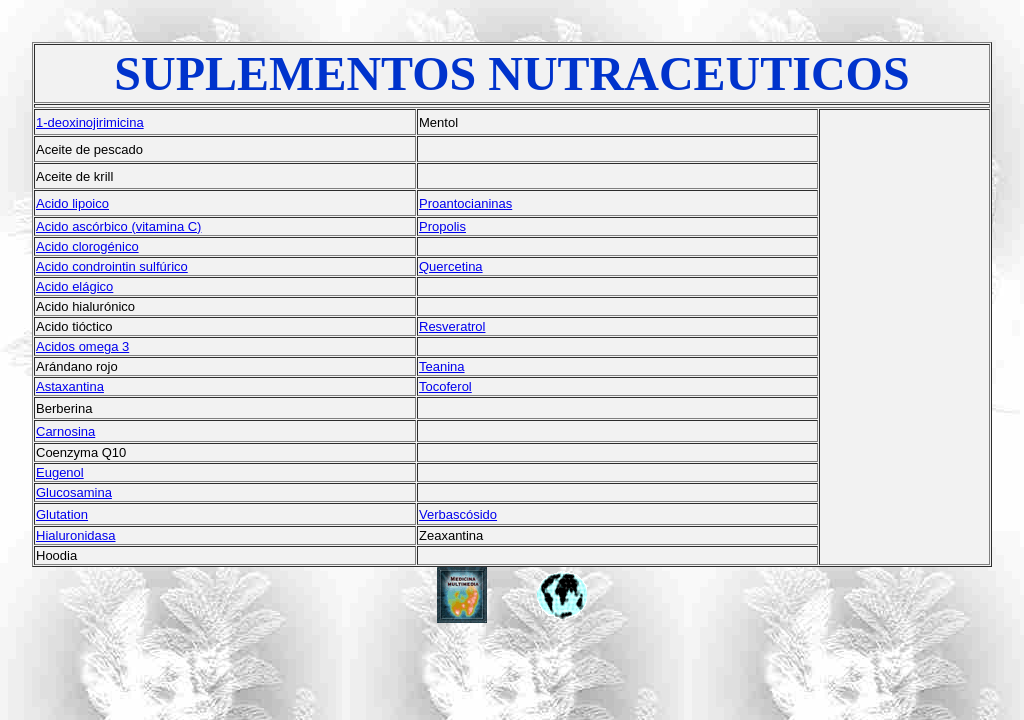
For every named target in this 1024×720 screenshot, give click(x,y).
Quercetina (451, 266)
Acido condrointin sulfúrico (112, 266)
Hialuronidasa (76, 535)
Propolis (442, 226)
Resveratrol (452, 326)
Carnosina (65, 431)
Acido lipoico (72, 203)
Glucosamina (74, 492)
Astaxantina (70, 386)
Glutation (62, 514)
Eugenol (60, 472)
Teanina (442, 366)
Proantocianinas (465, 203)
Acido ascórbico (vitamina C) (118, 226)
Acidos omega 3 (82, 346)
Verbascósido (458, 514)
